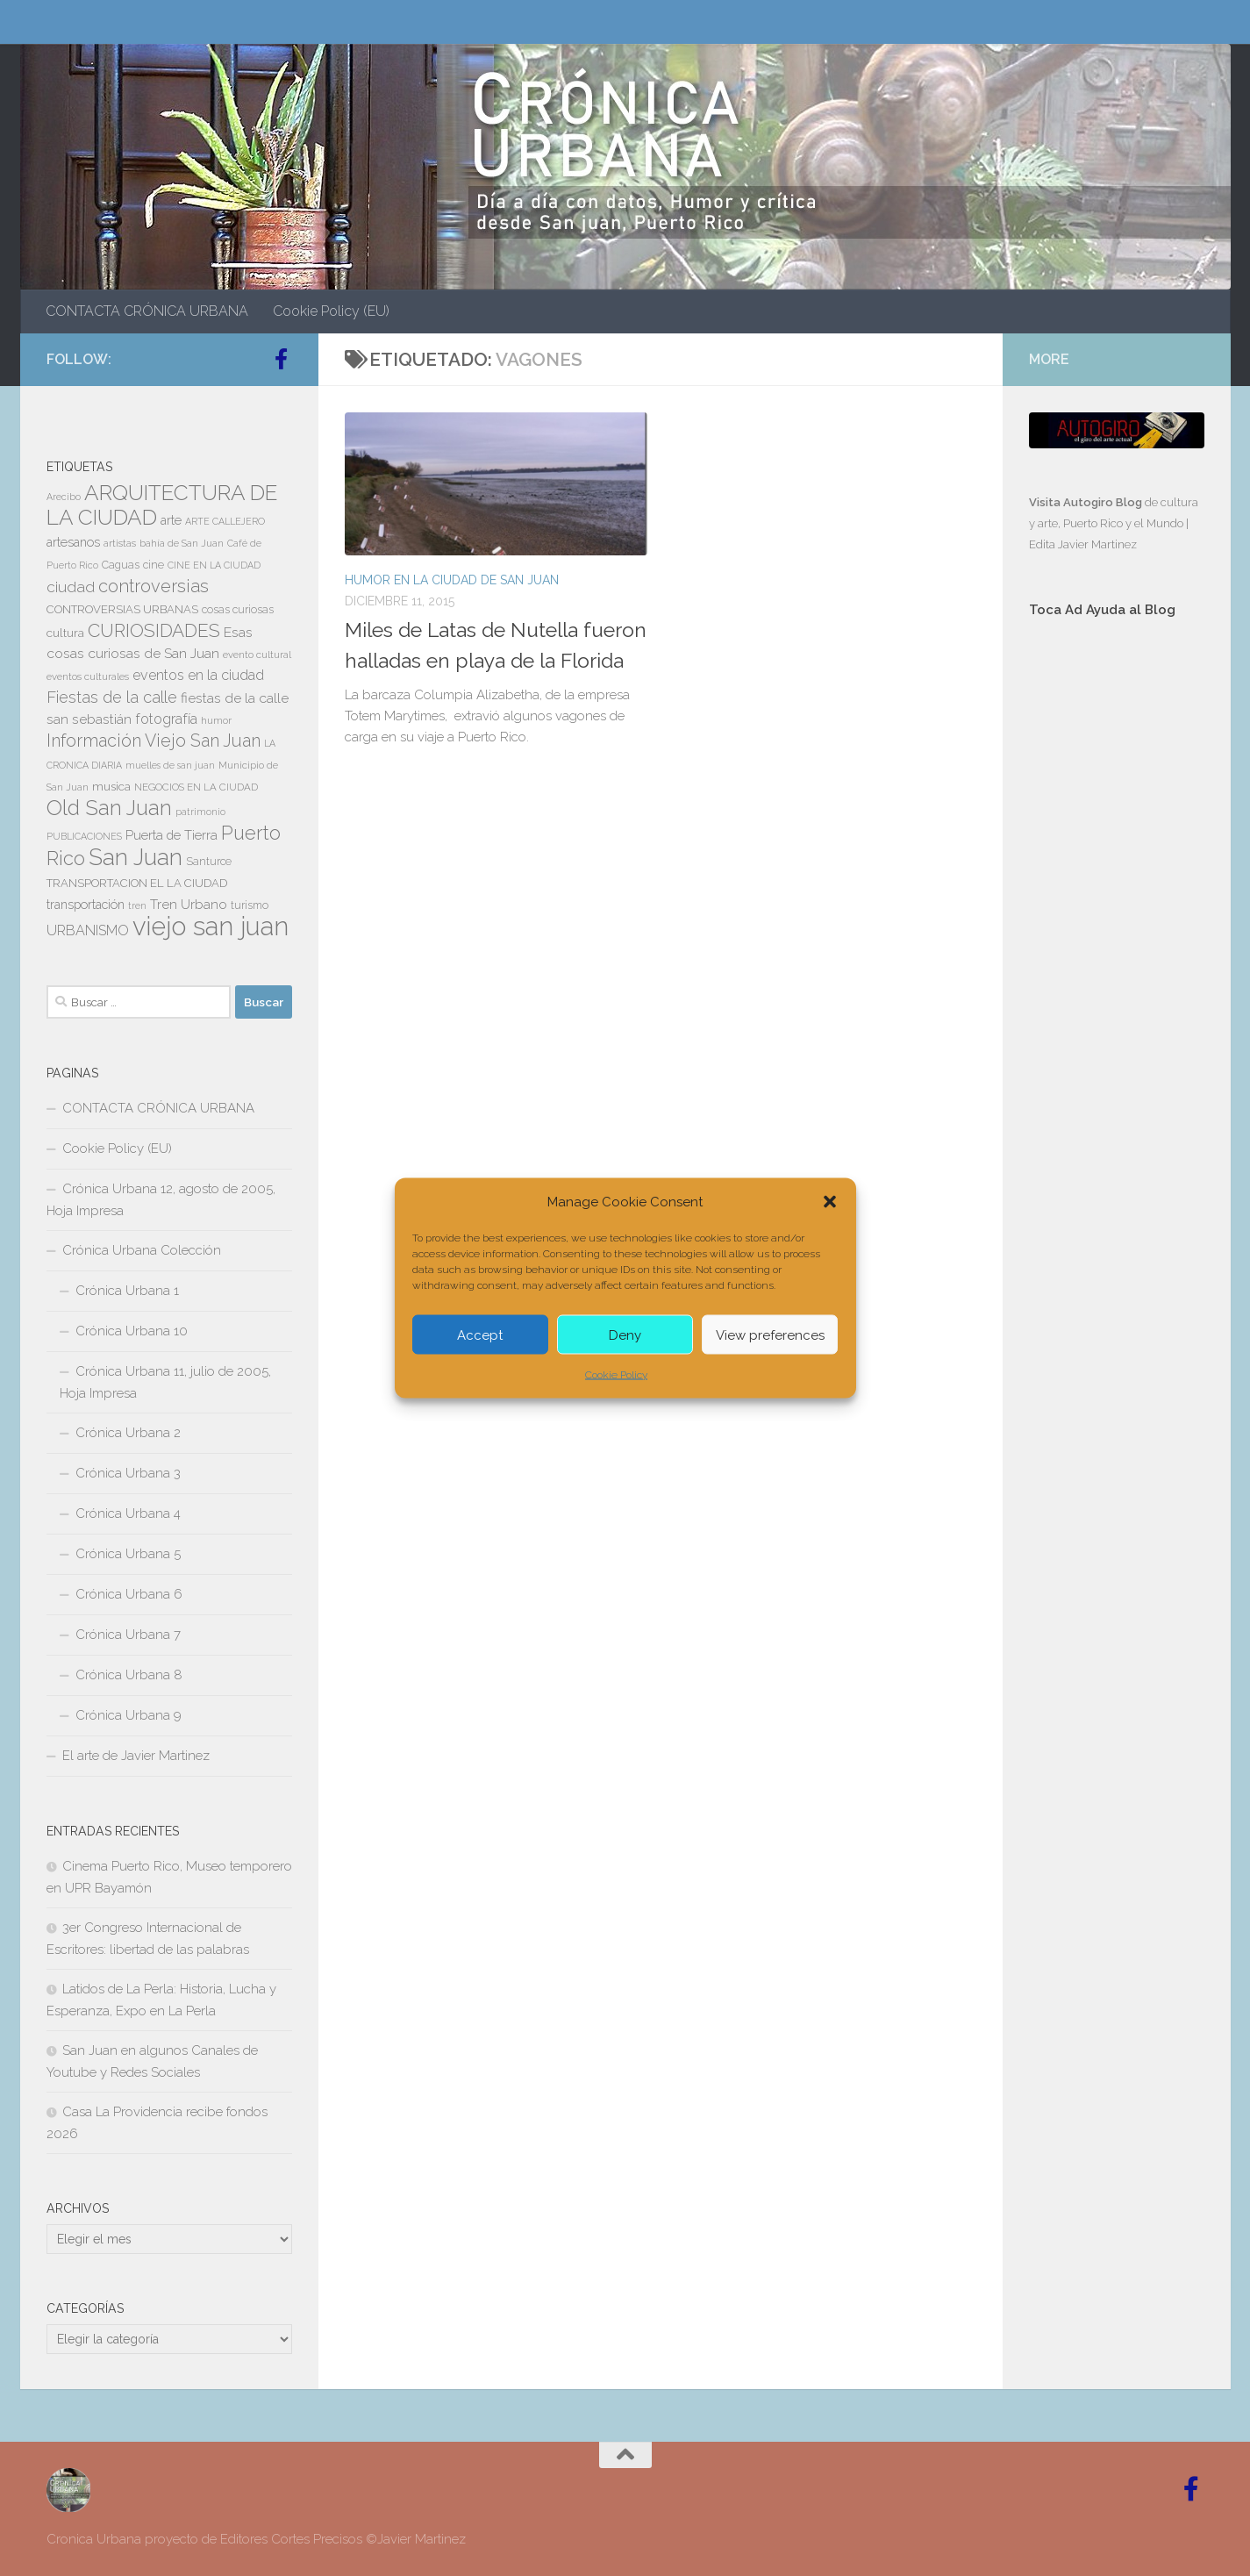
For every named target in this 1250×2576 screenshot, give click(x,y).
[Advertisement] (1116, 927)
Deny (625, 1334)
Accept (480, 1334)
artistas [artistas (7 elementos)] (120, 543)
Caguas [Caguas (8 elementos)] (120, 565)
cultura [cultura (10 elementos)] (65, 633)
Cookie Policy (616, 1375)
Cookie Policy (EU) (331, 311)
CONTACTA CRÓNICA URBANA (147, 311)
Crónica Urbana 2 (128, 1433)
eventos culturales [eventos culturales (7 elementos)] (87, 676)
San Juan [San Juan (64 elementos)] (135, 857)
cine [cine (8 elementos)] (153, 565)
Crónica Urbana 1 (127, 1291)
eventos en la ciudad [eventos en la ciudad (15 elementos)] (198, 675)
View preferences (770, 1334)
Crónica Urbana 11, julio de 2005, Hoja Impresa (165, 1382)
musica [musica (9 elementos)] (111, 786)
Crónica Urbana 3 (128, 1473)
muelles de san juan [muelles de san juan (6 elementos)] (170, 765)
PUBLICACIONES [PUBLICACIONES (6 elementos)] (84, 836)
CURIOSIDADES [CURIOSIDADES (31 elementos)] (154, 630)
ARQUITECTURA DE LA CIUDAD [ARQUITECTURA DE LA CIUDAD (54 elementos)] (161, 505)
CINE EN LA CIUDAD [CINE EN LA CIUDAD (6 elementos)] (214, 565)
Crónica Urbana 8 (128, 1675)
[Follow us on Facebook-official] (281, 358)
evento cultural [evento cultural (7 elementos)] (257, 654)
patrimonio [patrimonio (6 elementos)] (200, 811)
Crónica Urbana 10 (131, 1331)
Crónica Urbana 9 (128, 1715)
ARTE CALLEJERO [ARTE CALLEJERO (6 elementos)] (225, 521)
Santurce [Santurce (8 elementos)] (209, 861)
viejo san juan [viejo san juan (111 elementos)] (210, 926)
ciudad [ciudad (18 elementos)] (70, 587)
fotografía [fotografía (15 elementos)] (166, 719)
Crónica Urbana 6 (128, 1594)
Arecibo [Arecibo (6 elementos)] (63, 496)
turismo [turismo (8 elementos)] (249, 905)
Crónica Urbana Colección (141, 1250)
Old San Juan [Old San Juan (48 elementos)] (109, 808)
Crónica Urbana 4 (128, 1513)
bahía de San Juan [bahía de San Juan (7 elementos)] (181, 543)
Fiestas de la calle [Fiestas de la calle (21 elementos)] (111, 697)
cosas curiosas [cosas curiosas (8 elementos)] (238, 610)
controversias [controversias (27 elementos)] (153, 586)
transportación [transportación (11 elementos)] (85, 905)
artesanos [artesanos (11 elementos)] (73, 542)
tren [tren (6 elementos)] (137, 905)
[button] (830, 1202)
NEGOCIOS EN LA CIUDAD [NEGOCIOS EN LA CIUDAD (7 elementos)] (196, 787)
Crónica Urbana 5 (128, 1554)
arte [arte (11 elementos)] (171, 520)
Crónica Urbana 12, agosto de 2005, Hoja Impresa (160, 1200)
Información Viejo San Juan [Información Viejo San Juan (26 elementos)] (153, 741)
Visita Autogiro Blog (1087, 502)
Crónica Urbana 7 (128, 1634)
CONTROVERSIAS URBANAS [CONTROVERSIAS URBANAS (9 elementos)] (122, 609)
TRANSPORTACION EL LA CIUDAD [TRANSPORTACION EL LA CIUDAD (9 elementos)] (136, 883)
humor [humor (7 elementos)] (216, 720)
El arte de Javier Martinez (136, 1756)
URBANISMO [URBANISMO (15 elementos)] (87, 930)
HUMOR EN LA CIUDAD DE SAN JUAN (452, 580)
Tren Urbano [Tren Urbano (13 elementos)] (188, 904)
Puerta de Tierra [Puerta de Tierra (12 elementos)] (171, 834)
